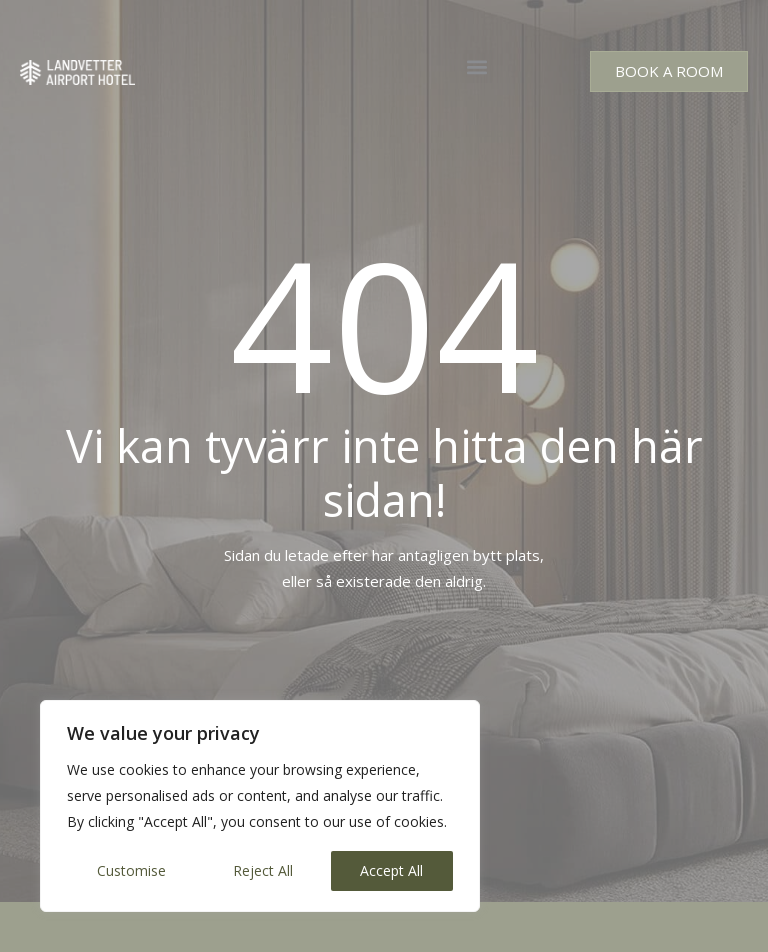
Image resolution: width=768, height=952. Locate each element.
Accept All (391, 870)
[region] (260, 806)
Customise (131, 870)
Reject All (263, 870)
